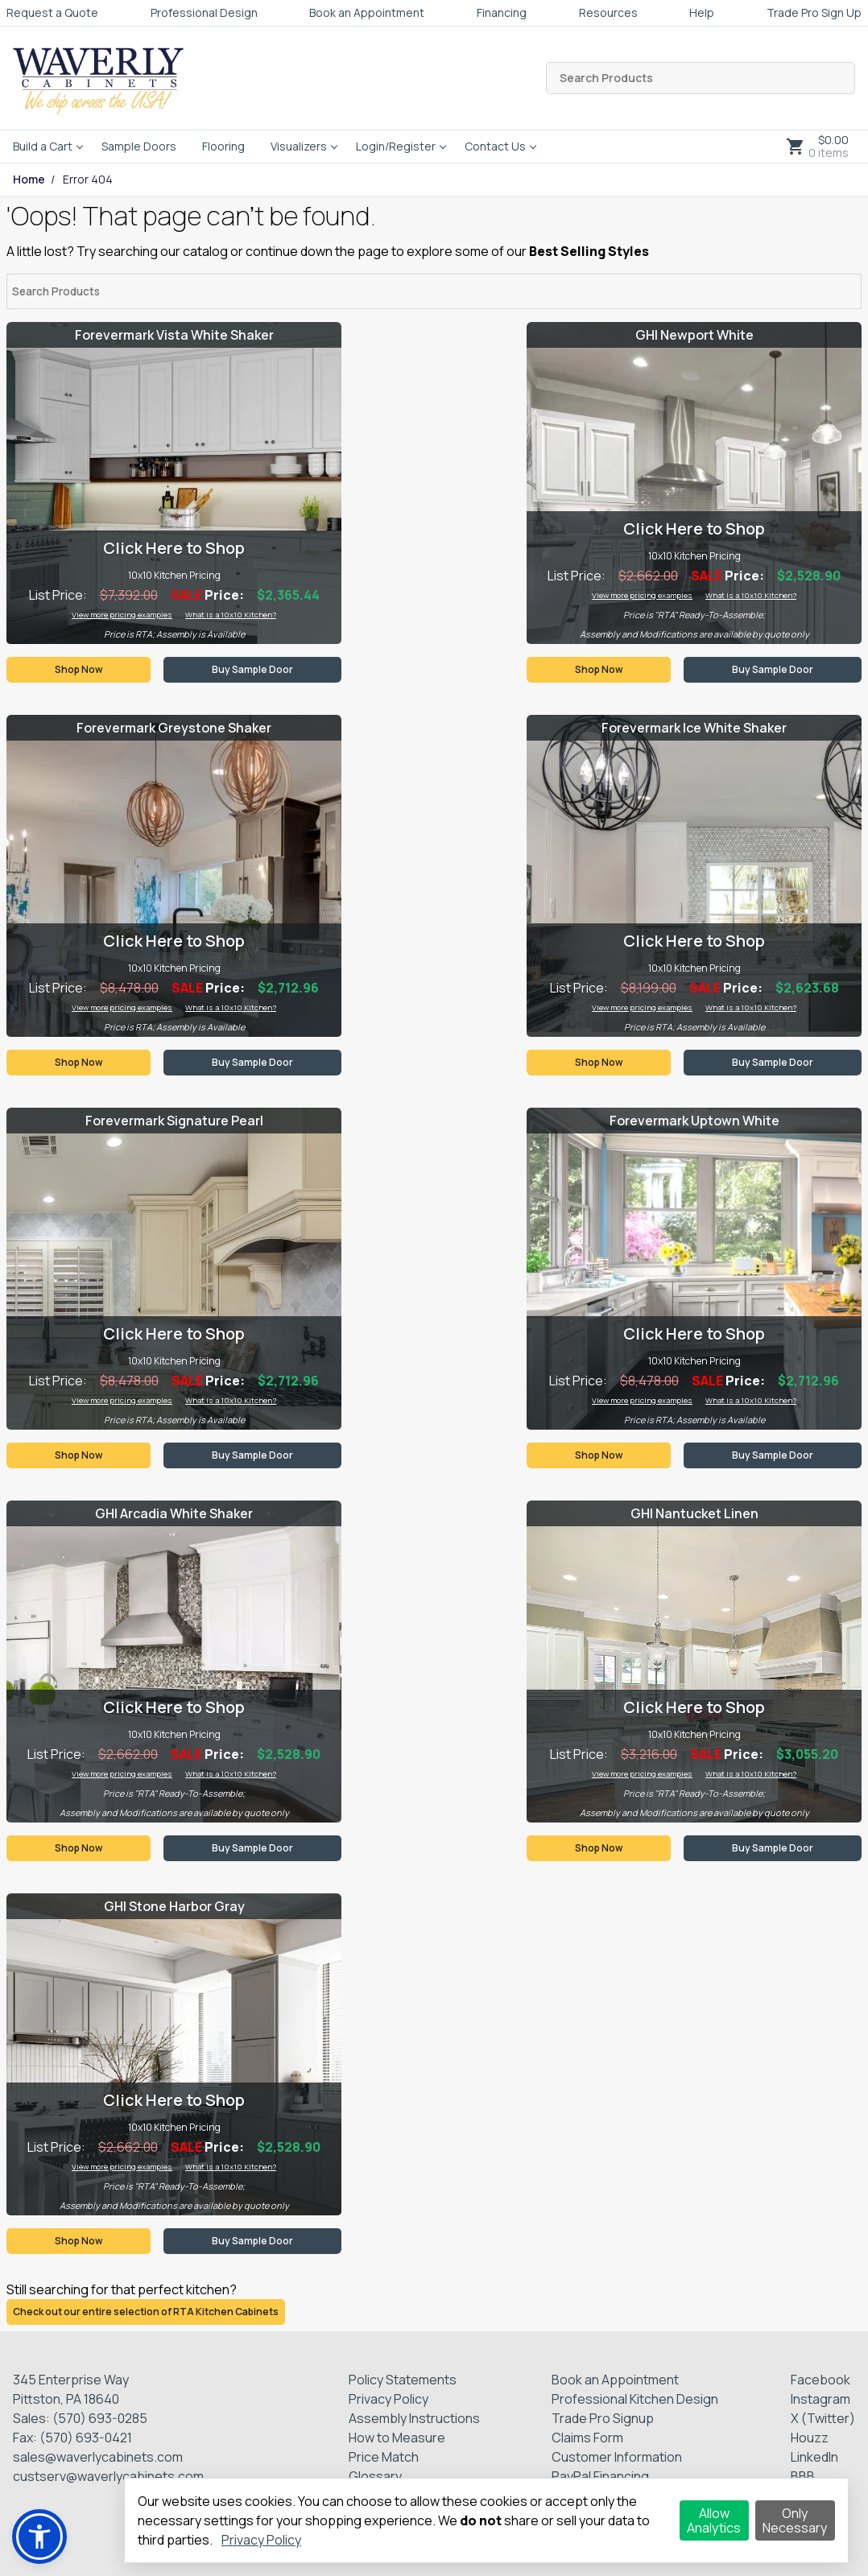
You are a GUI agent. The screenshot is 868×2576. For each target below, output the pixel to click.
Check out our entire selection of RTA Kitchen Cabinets (146, 2311)
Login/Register (396, 146)
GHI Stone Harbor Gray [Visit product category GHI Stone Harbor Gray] (174, 1906)
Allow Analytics (714, 2520)
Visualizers (299, 146)
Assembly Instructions (414, 2418)
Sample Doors (138, 146)
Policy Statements (403, 2379)
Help (701, 12)
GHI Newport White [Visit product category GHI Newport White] (694, 335)
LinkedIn (814, 2457)
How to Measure (397, 2437)
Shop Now (78, 669)
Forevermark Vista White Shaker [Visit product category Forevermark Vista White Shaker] (174, 335)
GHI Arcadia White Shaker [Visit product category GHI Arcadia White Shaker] (174, 1513)
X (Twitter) (823, 2418)
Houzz (810, 2437)
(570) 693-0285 (99, 2418)
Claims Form (587, 2437)
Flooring (223, 146)
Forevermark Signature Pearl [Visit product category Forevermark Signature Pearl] (174, 1120)
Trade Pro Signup (603, 2418)
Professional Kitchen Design (635, 2399)
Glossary (375, 2476)
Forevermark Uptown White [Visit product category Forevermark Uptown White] (694, 1120)
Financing (502, 12)
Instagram (820, 2399)
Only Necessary (795, 2520)
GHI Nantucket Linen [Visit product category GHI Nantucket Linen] (694, 1513)
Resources (608, 12)
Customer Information (617, 2457)
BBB (803, 2476)
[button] (39, 2536)
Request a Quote (52, 12)
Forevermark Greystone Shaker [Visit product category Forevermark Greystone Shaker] (173, 728)
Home (29, 179)
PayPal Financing (600, 2476)
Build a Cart (42, 146)
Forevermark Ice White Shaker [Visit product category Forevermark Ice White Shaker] (694, 728)
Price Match (384, 2457)
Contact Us (495, 146)
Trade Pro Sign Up (814, 12)
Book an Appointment (366, 12)
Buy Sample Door (252, 669)
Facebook (820, 2379)
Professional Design (204, 12)
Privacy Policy (388, 2399)
